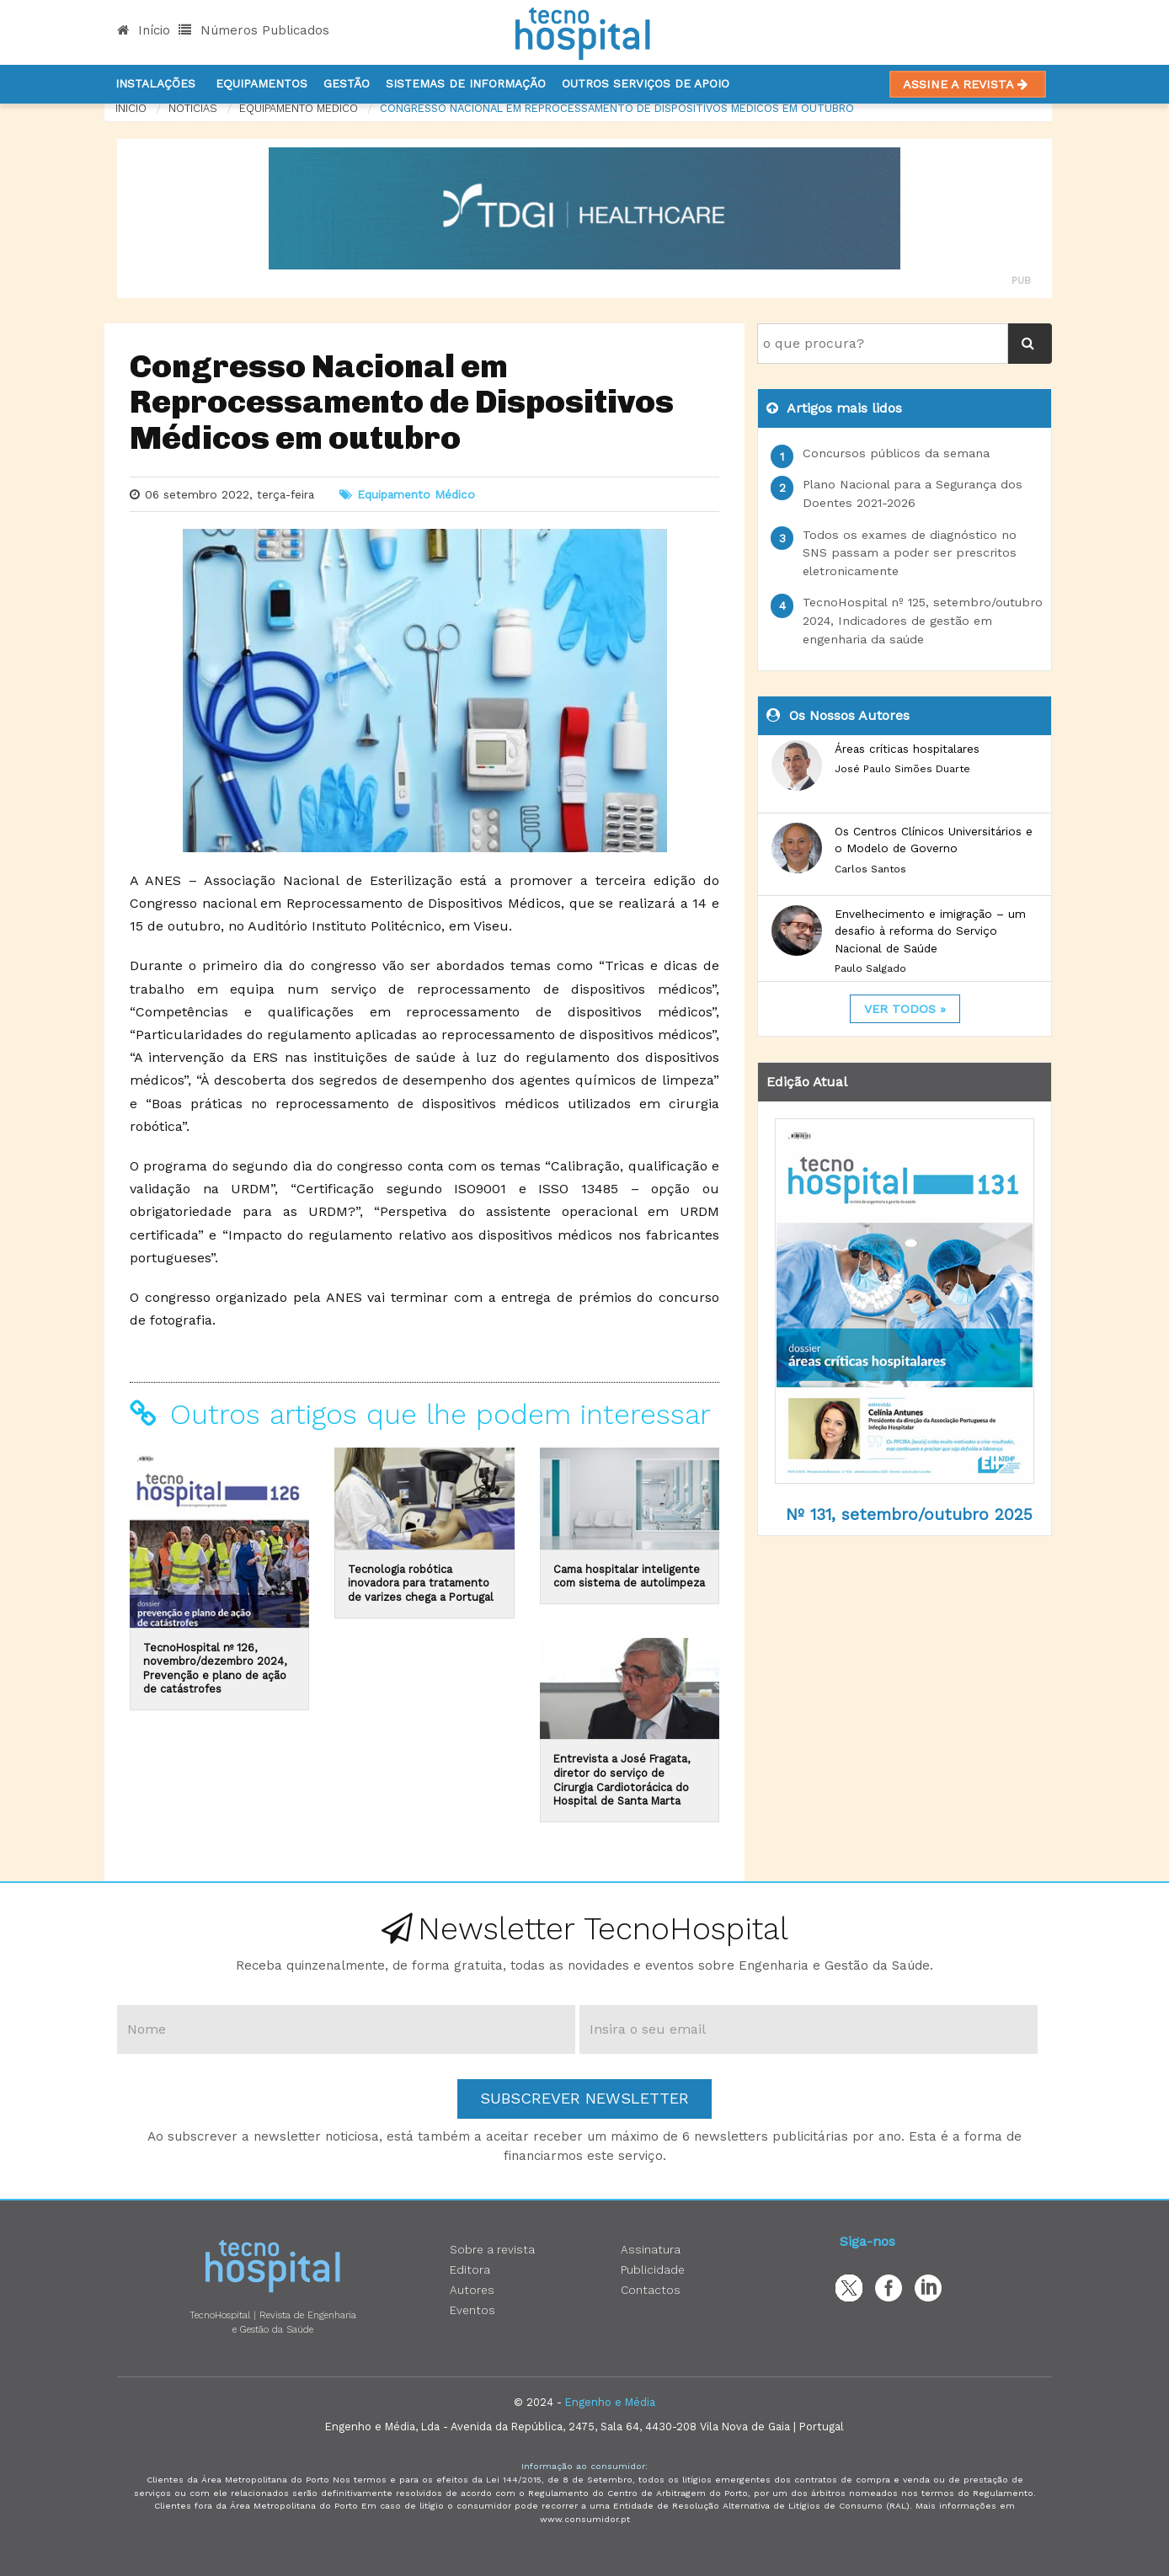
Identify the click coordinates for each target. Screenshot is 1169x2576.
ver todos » (905, 1009)
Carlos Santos (870, 869)
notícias (192, 108)
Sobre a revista (492, 2249)
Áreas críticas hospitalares (907, 748)
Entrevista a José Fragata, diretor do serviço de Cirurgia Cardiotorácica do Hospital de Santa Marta (621, 1779)
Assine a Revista (968, 84)
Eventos (472, 2310)
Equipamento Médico (298, 108)
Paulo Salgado (870, 968)
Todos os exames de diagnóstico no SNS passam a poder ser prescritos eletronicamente (910, 553)
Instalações (155, 83)
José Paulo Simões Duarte (902, 769)
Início (143, 30)
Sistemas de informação (466, 83)
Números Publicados (254, 30)
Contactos (651, 2289)
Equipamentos (261, 83)
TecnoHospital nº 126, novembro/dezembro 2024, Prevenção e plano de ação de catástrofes (214, 1668)
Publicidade (653, 2269)
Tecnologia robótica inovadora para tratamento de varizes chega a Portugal (421, 1583)
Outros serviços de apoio (645, 83)
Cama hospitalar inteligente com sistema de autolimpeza (629, 1576)
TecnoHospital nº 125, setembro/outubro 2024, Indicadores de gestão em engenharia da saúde (923, 620)
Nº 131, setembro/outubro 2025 (909, 1514)
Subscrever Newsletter (584, 2098)
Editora (470, 2269)
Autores (472, 2289)
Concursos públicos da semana (896, 453)
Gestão (346, 83)
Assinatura (651, 2249)
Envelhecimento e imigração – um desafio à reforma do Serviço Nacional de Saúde (930, 931)
